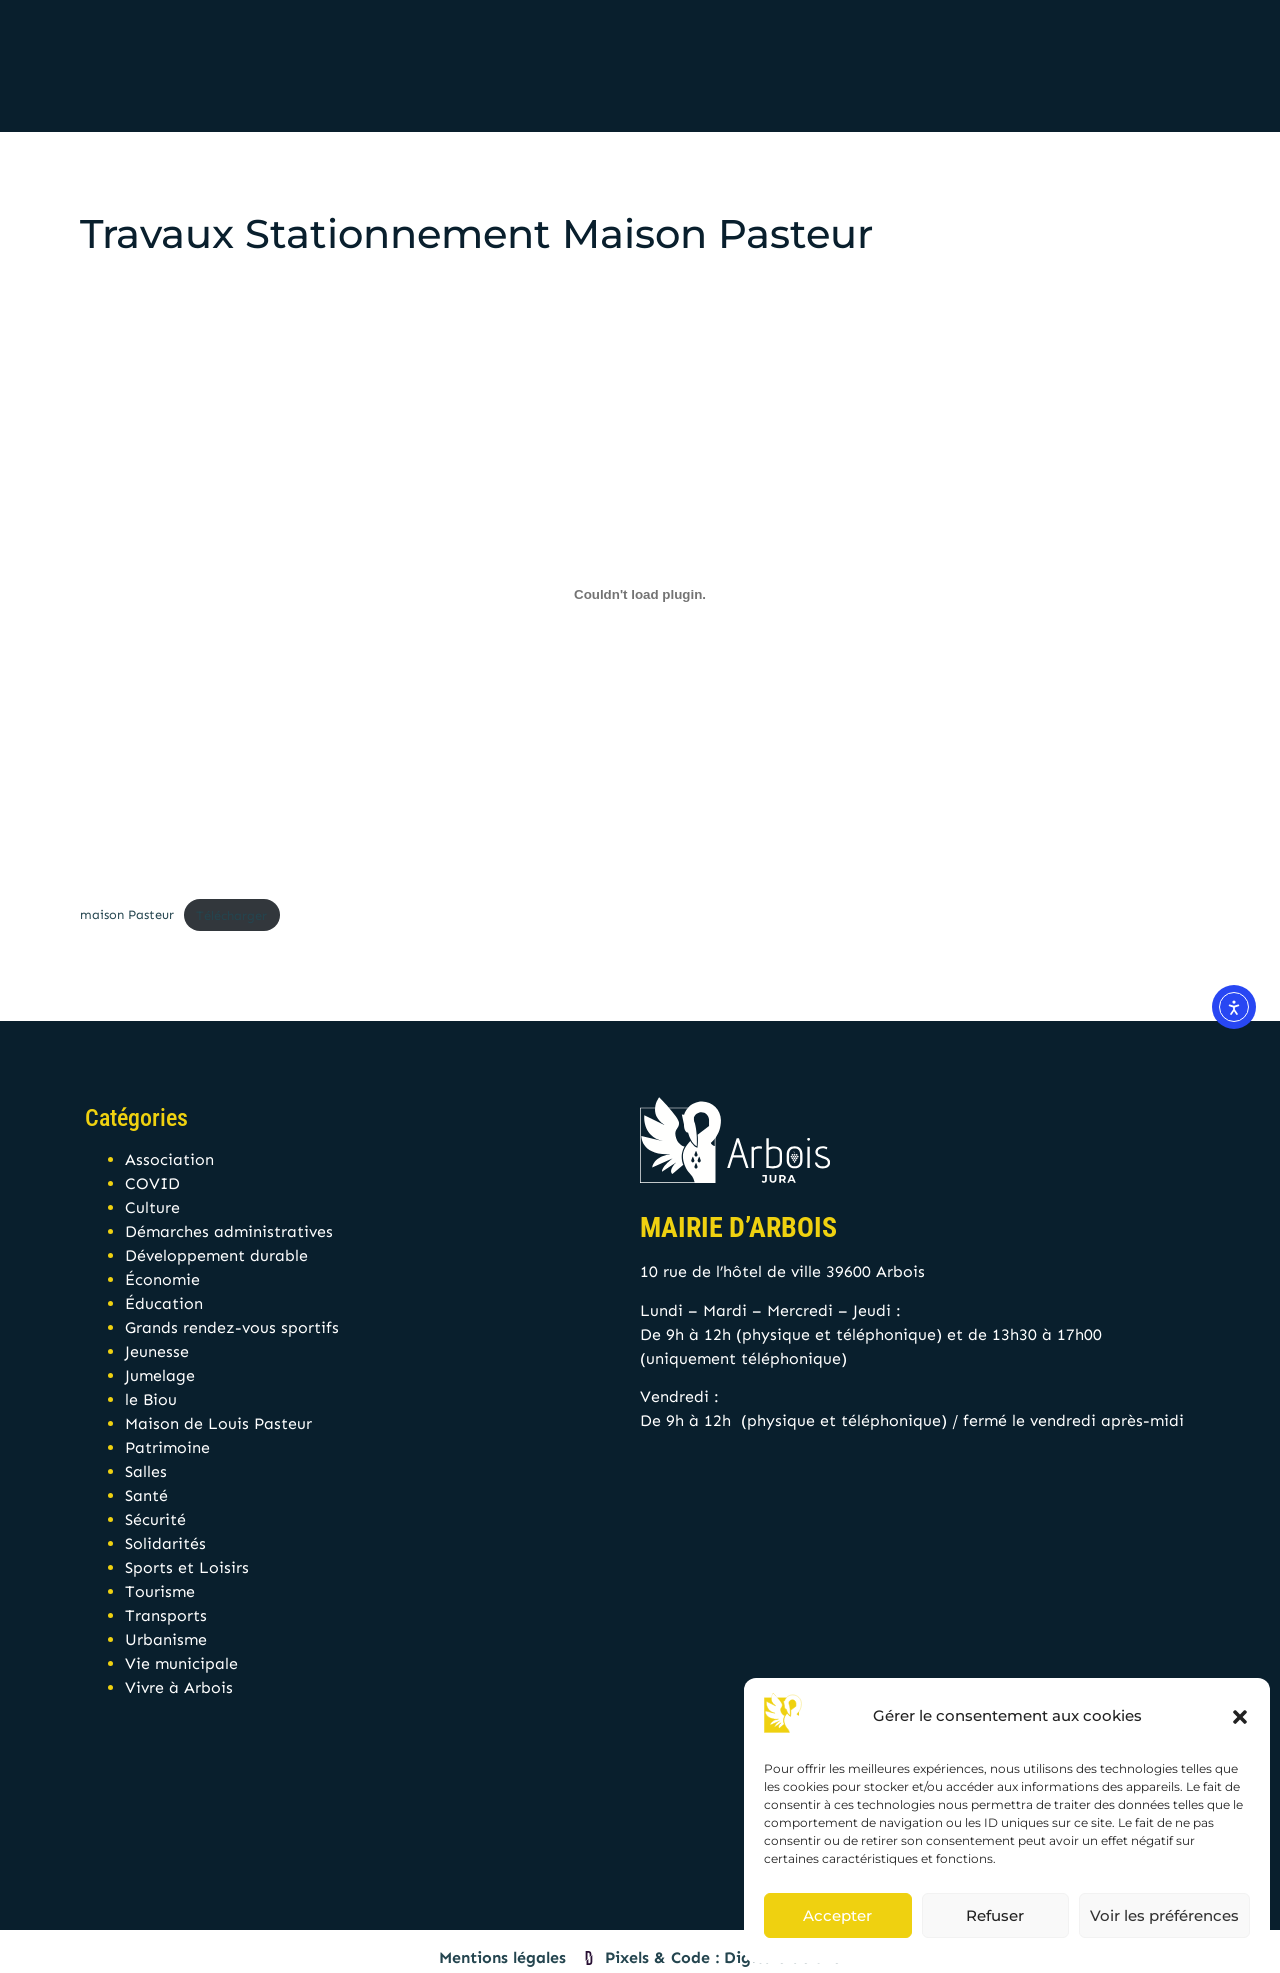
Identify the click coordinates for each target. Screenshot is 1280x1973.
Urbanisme (166, 1639)
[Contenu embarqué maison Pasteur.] (640, 594)
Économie (162, 1279)
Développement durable (216, 1255)
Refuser (995, 1915)
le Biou (151, 1399)
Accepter (837, 1915)
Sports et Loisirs (187, 1567)
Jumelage (160, 1375)
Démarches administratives (229, 1231)
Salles (146, 1471)
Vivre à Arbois (179, 1687)
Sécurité (155, 1519)
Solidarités (165, 1543)
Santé (146, 1495)
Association (169, 1159)
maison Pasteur (127, 915)
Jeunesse (157, 1351)
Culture (152, 1207)
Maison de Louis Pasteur (218, 1423)
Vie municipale (181, 1663)
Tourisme (160, 1591)
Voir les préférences (1164, 1915)
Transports (166, 1615)
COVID (152, 1183)
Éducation (164, 1303)
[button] (1240, 1717)
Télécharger (231, 915)
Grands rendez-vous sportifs (232, 1327)
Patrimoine (167, 1447)
